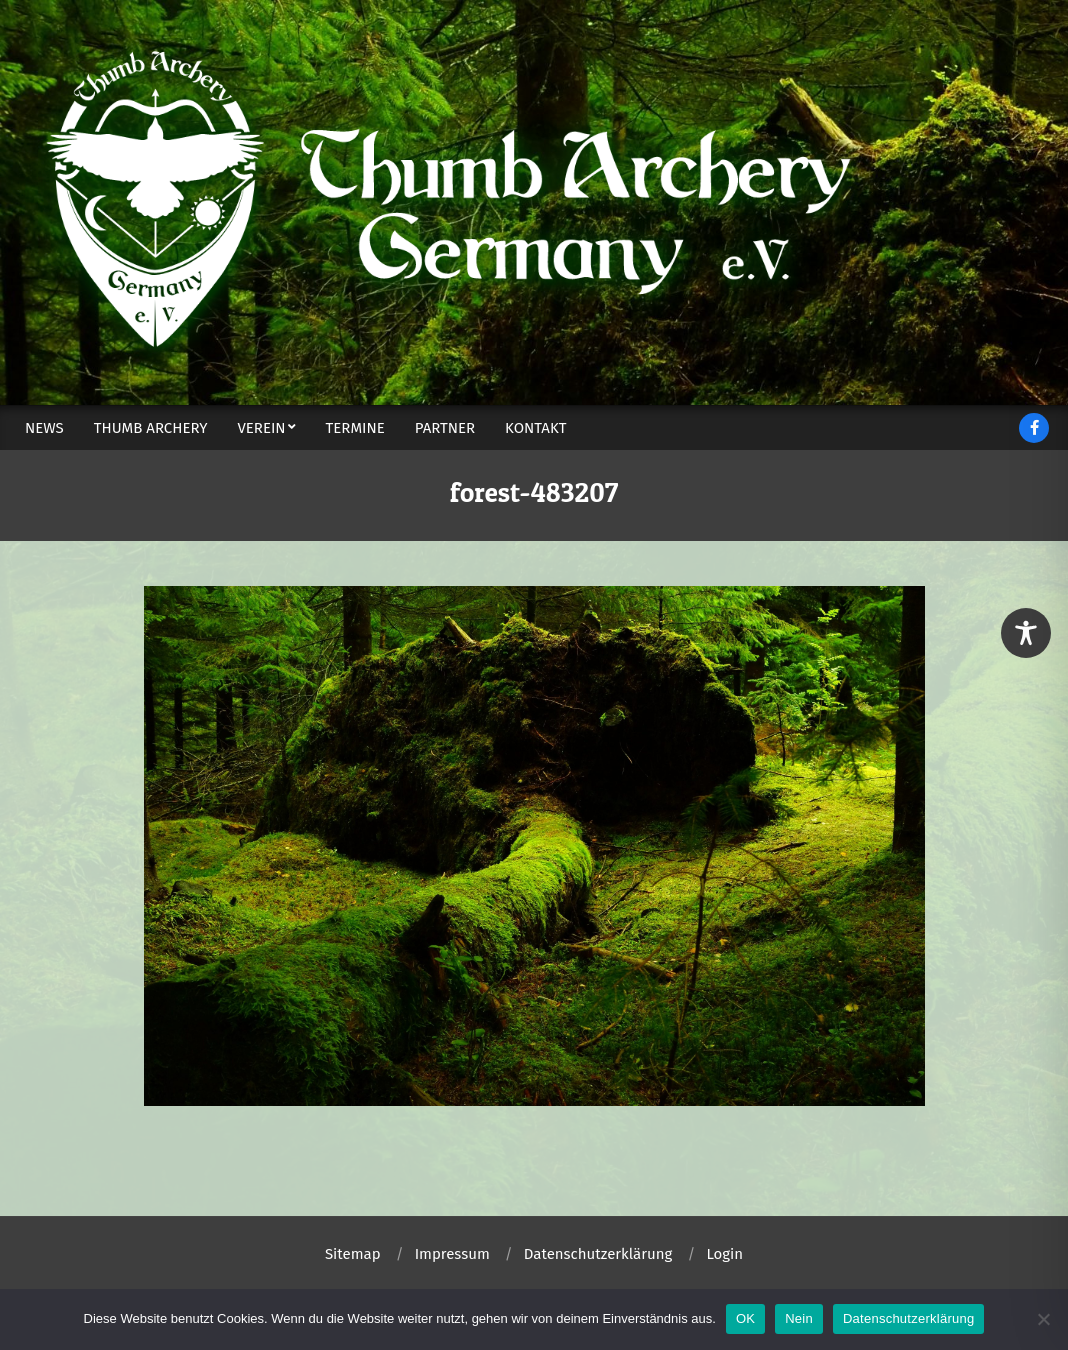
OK (745, 1318)
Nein (799, 1318)
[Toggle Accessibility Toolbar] (1026, 633)
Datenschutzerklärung (908, 1318)
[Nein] (1043, 1319)
